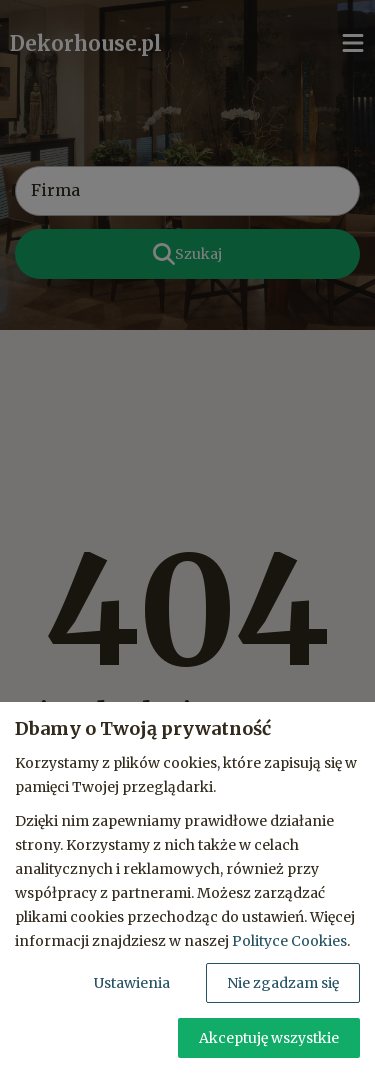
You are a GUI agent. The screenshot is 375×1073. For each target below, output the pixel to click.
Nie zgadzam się (283, 983)
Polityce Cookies (289, 941)
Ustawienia (132, 983)
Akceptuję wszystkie (269, 1038)
